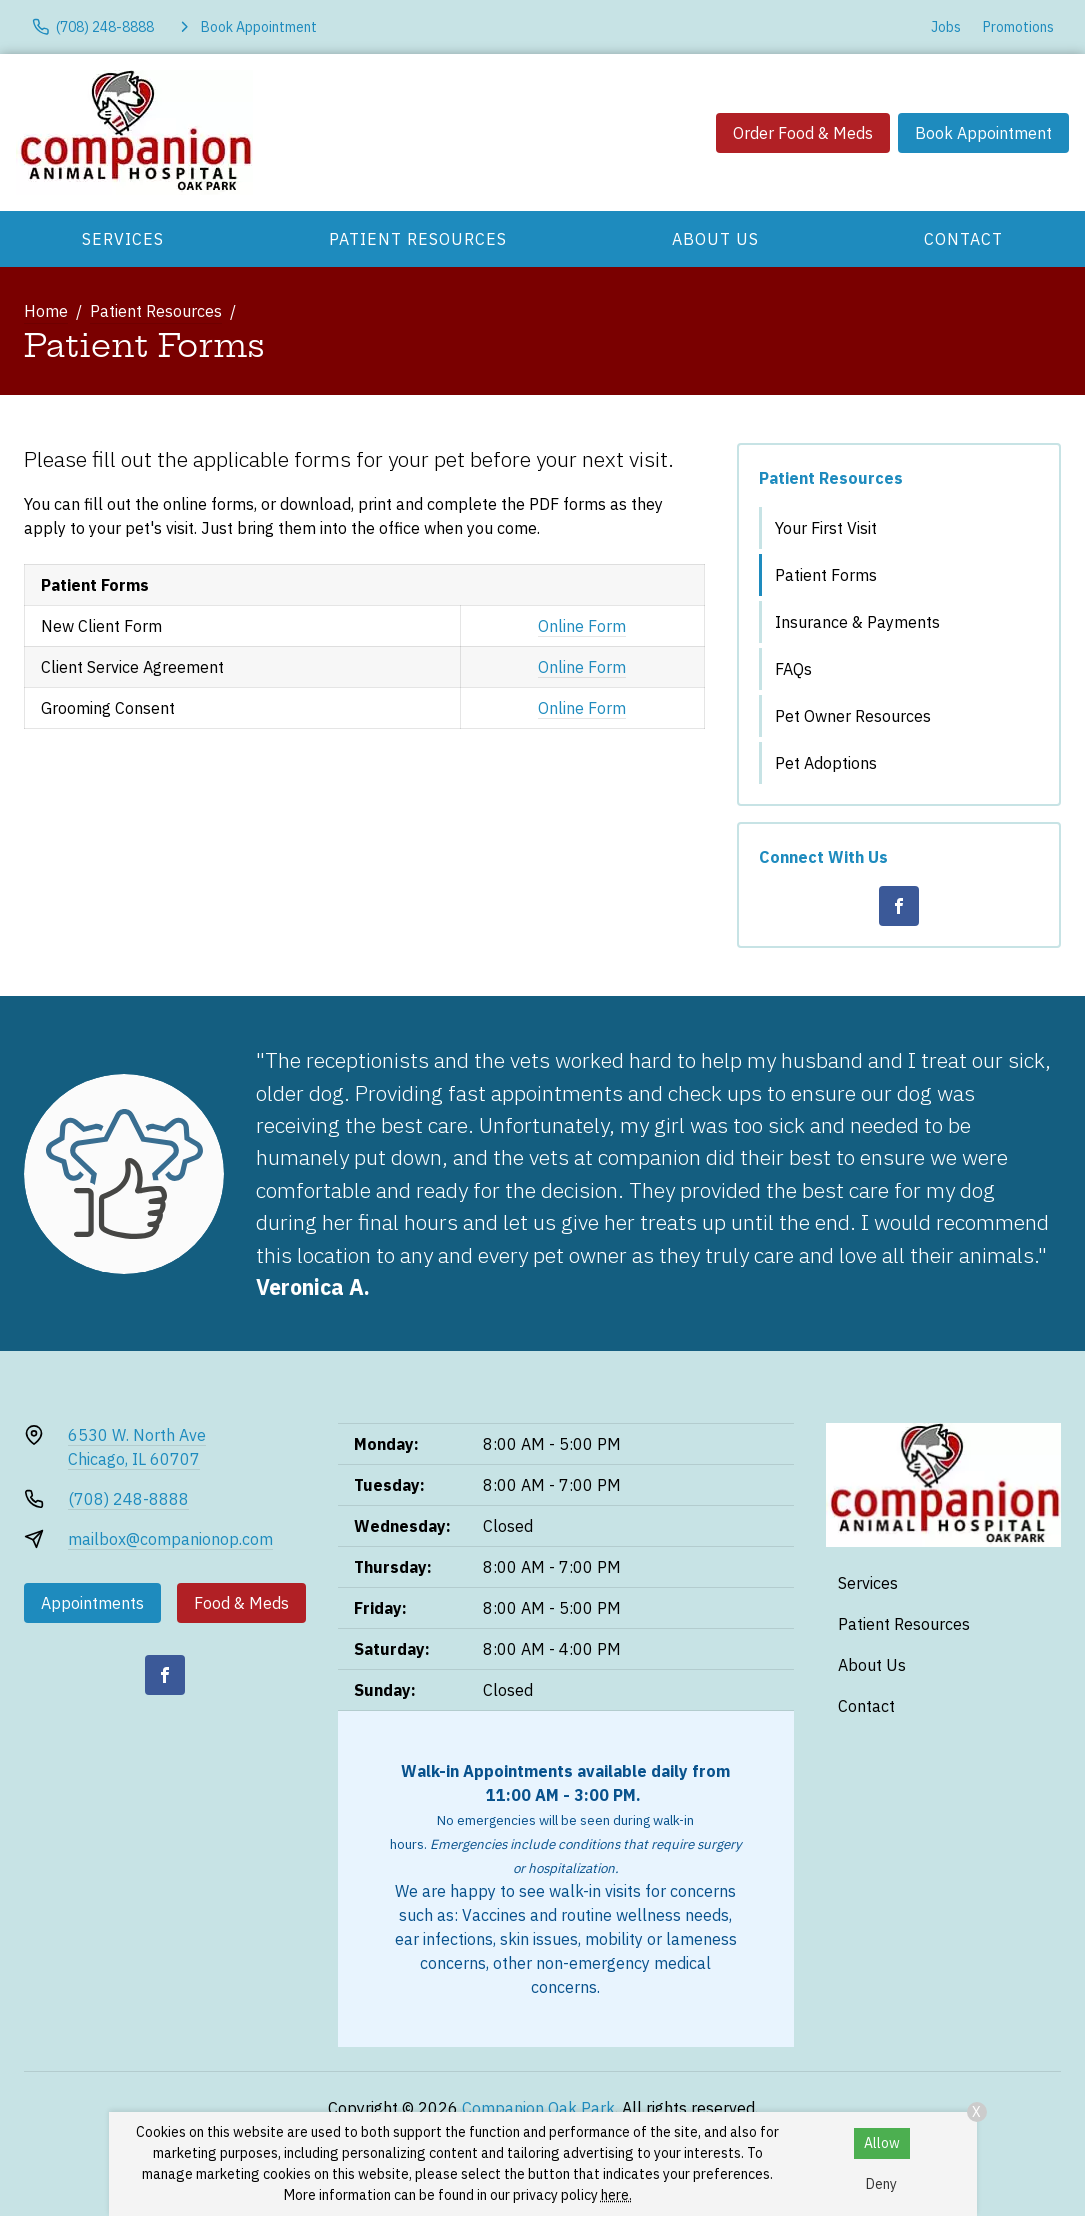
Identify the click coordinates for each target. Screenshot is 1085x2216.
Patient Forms (826, 575)
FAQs (793, 669)
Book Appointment (983, 133)
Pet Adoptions (826, 763)
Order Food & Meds (803, 133)
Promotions (1018, 27)
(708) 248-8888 (128, 1499)
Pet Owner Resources (853, 716)
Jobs (946, 27)
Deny (881, 2184)
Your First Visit (826, 528)
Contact (963, 239)
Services (123, 239)
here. (616, 2195)
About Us (715, 239)
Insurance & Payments (857, 622)
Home (46, 311)
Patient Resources (418, 239)
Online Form (582, 626)
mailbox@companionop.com (170, 1539)
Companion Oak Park (538, 2108)
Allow (882, 2143)
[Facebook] (899, 906)
